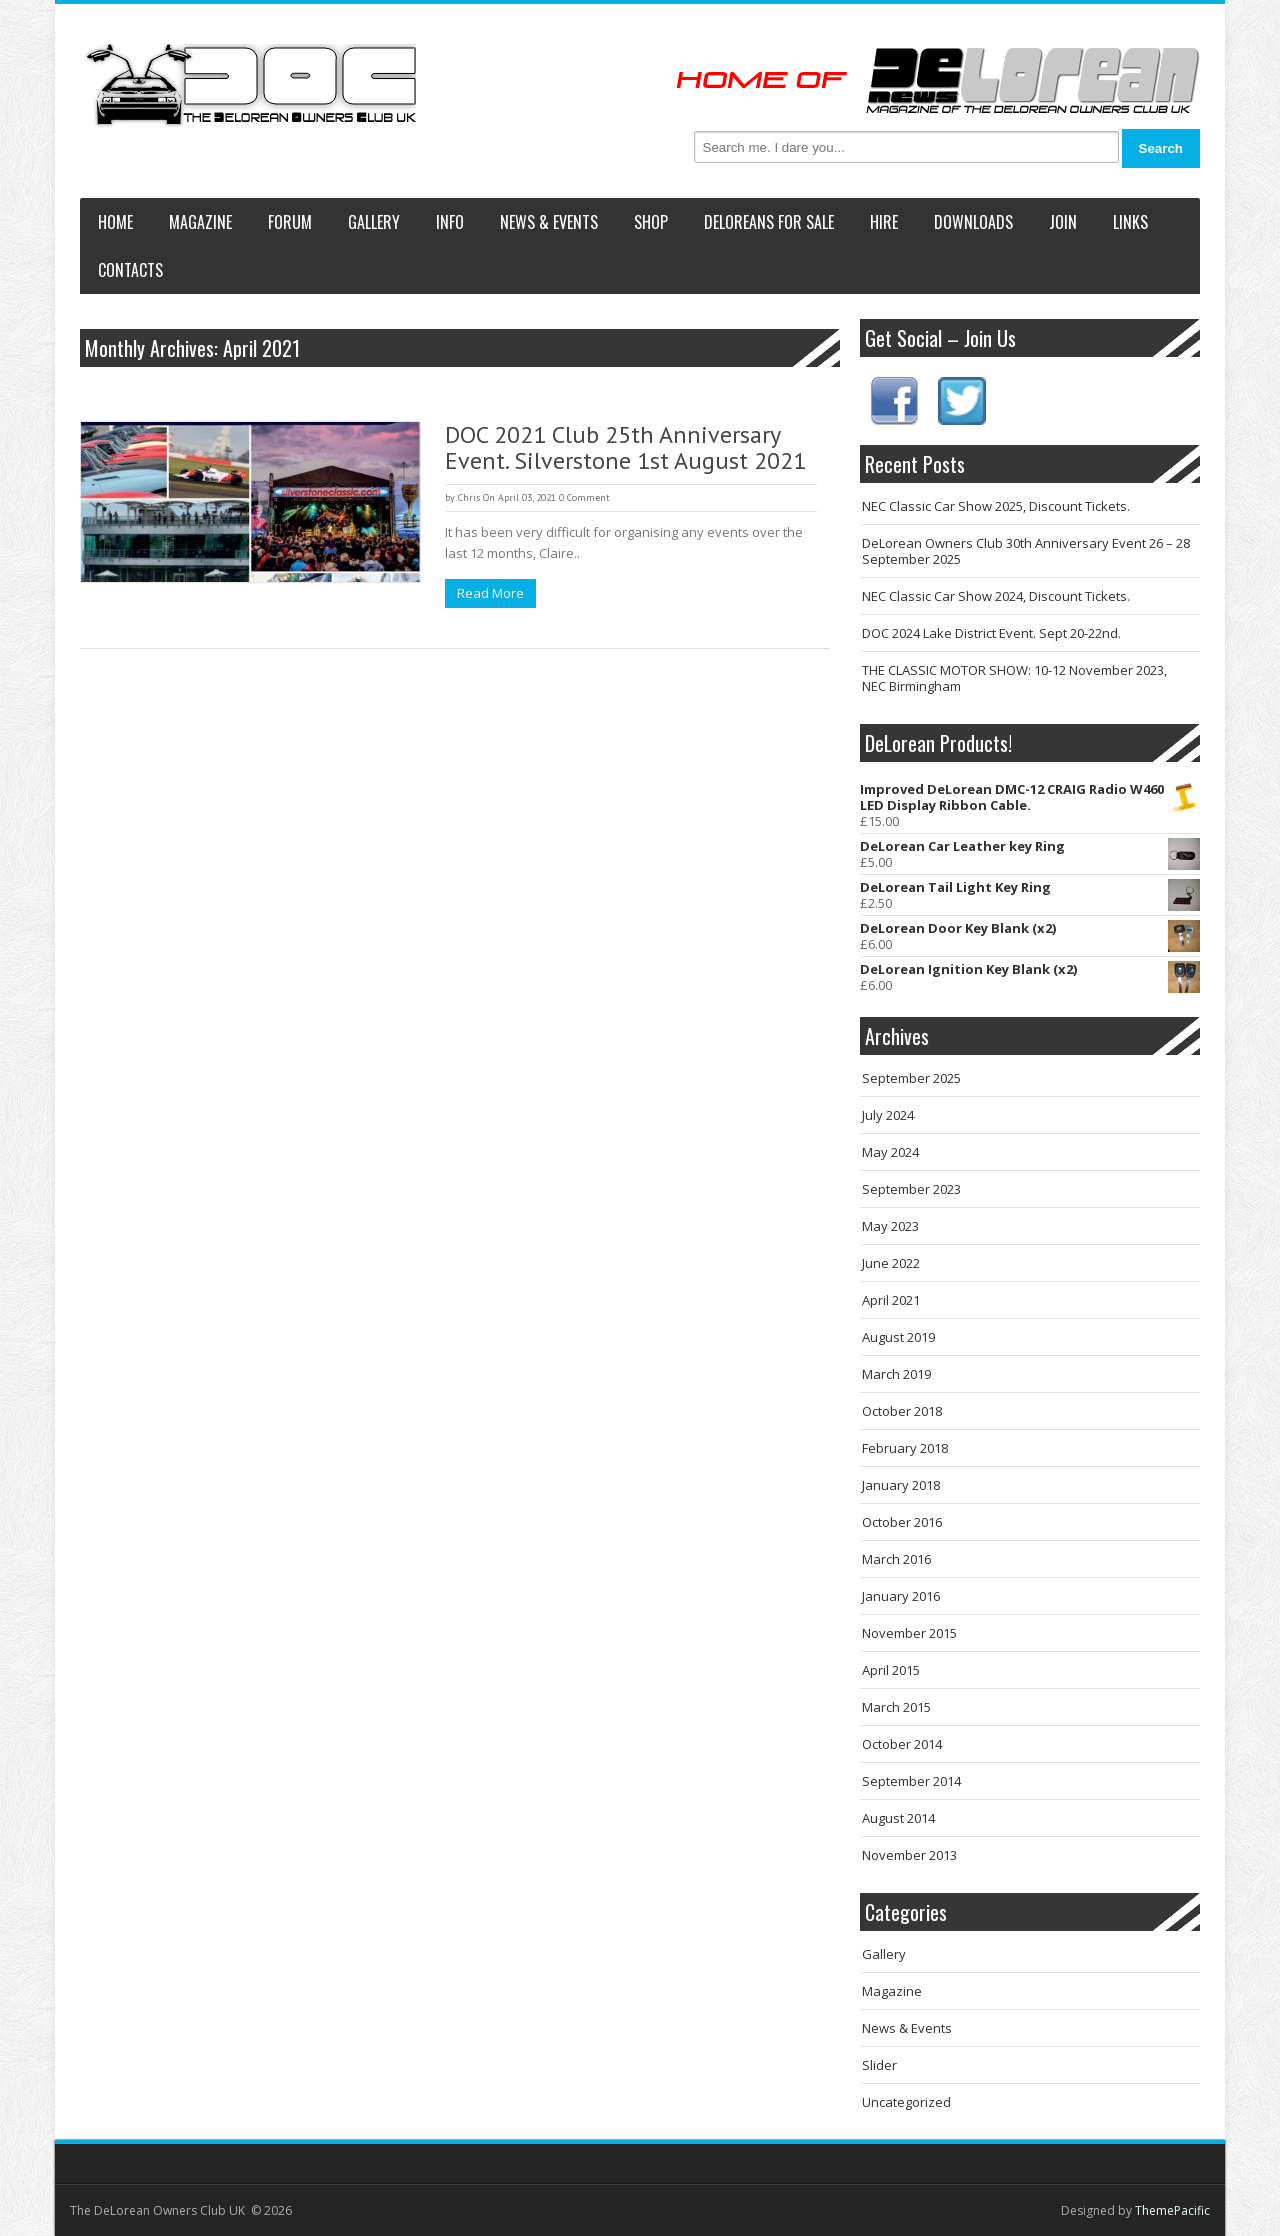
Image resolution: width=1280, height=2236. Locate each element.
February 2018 (905, 1448)
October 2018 (902, 1411)
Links (1130, 222)
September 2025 (911, 1078)
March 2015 (896, 1707)
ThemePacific (1172, 2210)
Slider (879, 2065)
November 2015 (909, 1633)
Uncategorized (906, 2102)
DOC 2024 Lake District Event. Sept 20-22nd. (991, 633)
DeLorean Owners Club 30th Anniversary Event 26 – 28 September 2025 (1026, 551)
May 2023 (890, 1226)
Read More (490, 593)
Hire (884, 222)
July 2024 (888, 1115)
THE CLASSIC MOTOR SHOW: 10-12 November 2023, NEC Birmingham (1014, 678)
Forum (290, 222)
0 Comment (584, 497)
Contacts (130, 270)
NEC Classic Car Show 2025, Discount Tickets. (996, 506)
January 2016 (901, 1596)
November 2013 (909, 1855)
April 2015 (891, 1670)
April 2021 (891, 1300)
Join (1063, 222)
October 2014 (902, 1744)
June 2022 (891, 1263)
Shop (651, 222)
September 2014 (911, 1781)
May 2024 (890, 1152)
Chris (469, 497)
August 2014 (898, 1818)
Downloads (973, 222)
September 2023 (911, 1189)
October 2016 (902, 1522)
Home (115, 222)
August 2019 (898, 1337)
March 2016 (896, 1559)
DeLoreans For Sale (769, 222)
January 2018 (901, 1485)
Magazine (200, 222)
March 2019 (896, 1374)
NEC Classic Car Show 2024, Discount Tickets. (996, 596)
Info (450, 222)
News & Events (549, 222)
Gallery (374, 222)
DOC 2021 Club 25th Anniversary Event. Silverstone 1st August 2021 (625, 447)
